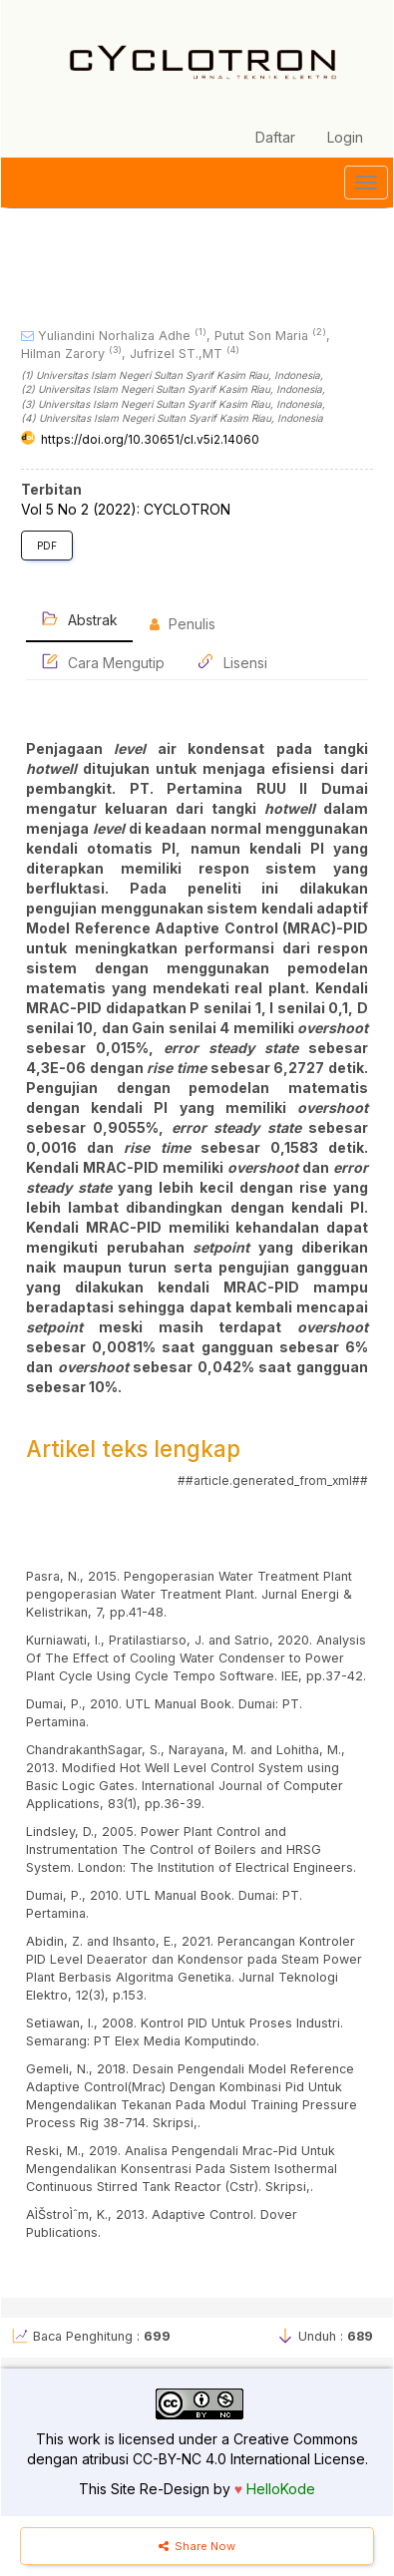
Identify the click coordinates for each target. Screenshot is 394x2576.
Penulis (182, 623)
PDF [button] (47, 546)
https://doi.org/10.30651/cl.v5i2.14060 (150, 439)
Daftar (275, 137)
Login (345, 137)
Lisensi (232, 661)
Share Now (197, 2546)
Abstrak (79, 618)
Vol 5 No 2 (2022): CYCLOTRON (125, 509)
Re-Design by (185, 2488)
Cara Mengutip (103, 661)
